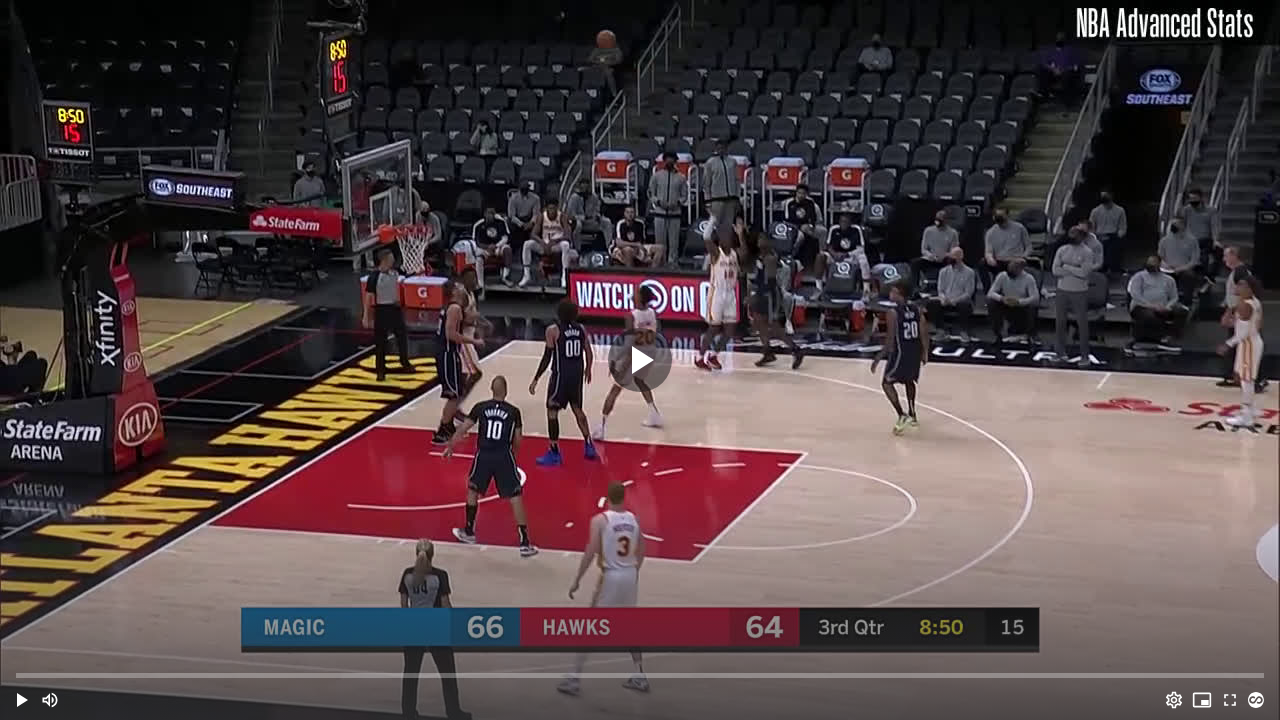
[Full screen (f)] (1230, 700)
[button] (22, 700)
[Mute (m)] (50, 700)
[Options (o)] (1174, 700)
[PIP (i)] (1202, 700)
